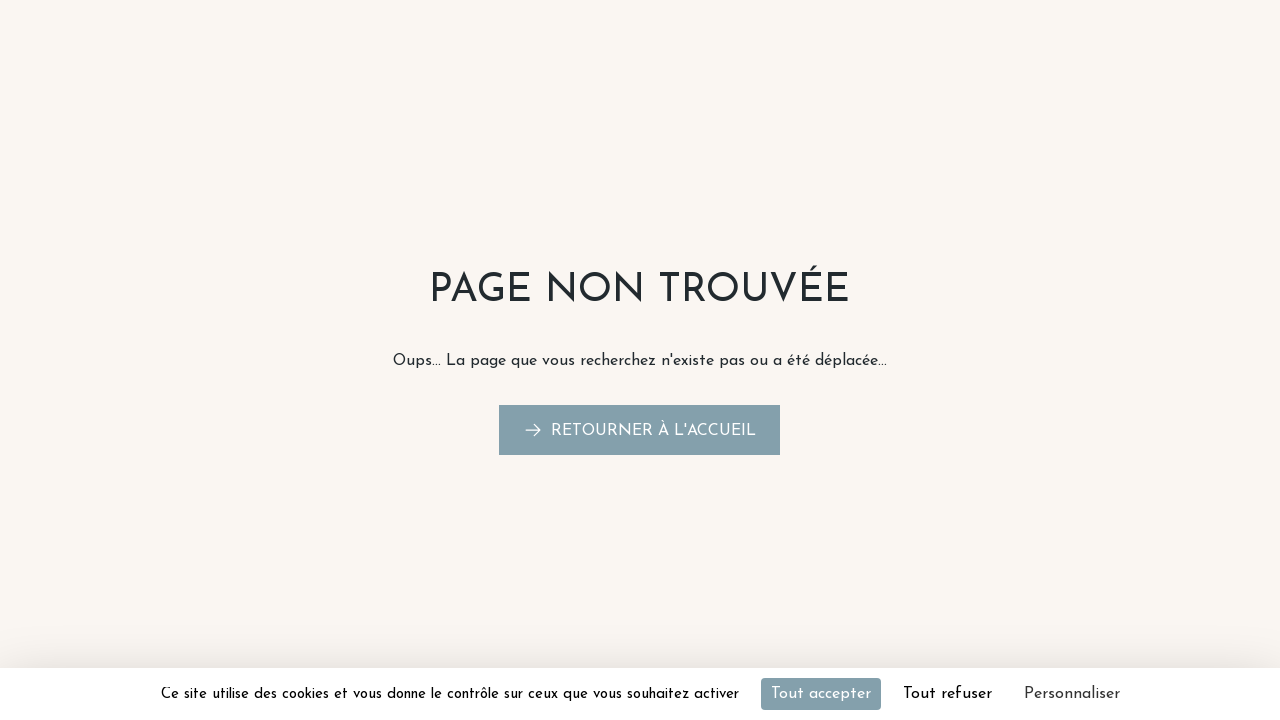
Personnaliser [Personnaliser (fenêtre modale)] (1072, 694)
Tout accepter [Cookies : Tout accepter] (821, 694)
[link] (639, 430)
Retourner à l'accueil (653, 431)
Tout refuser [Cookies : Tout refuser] (947, 694)
